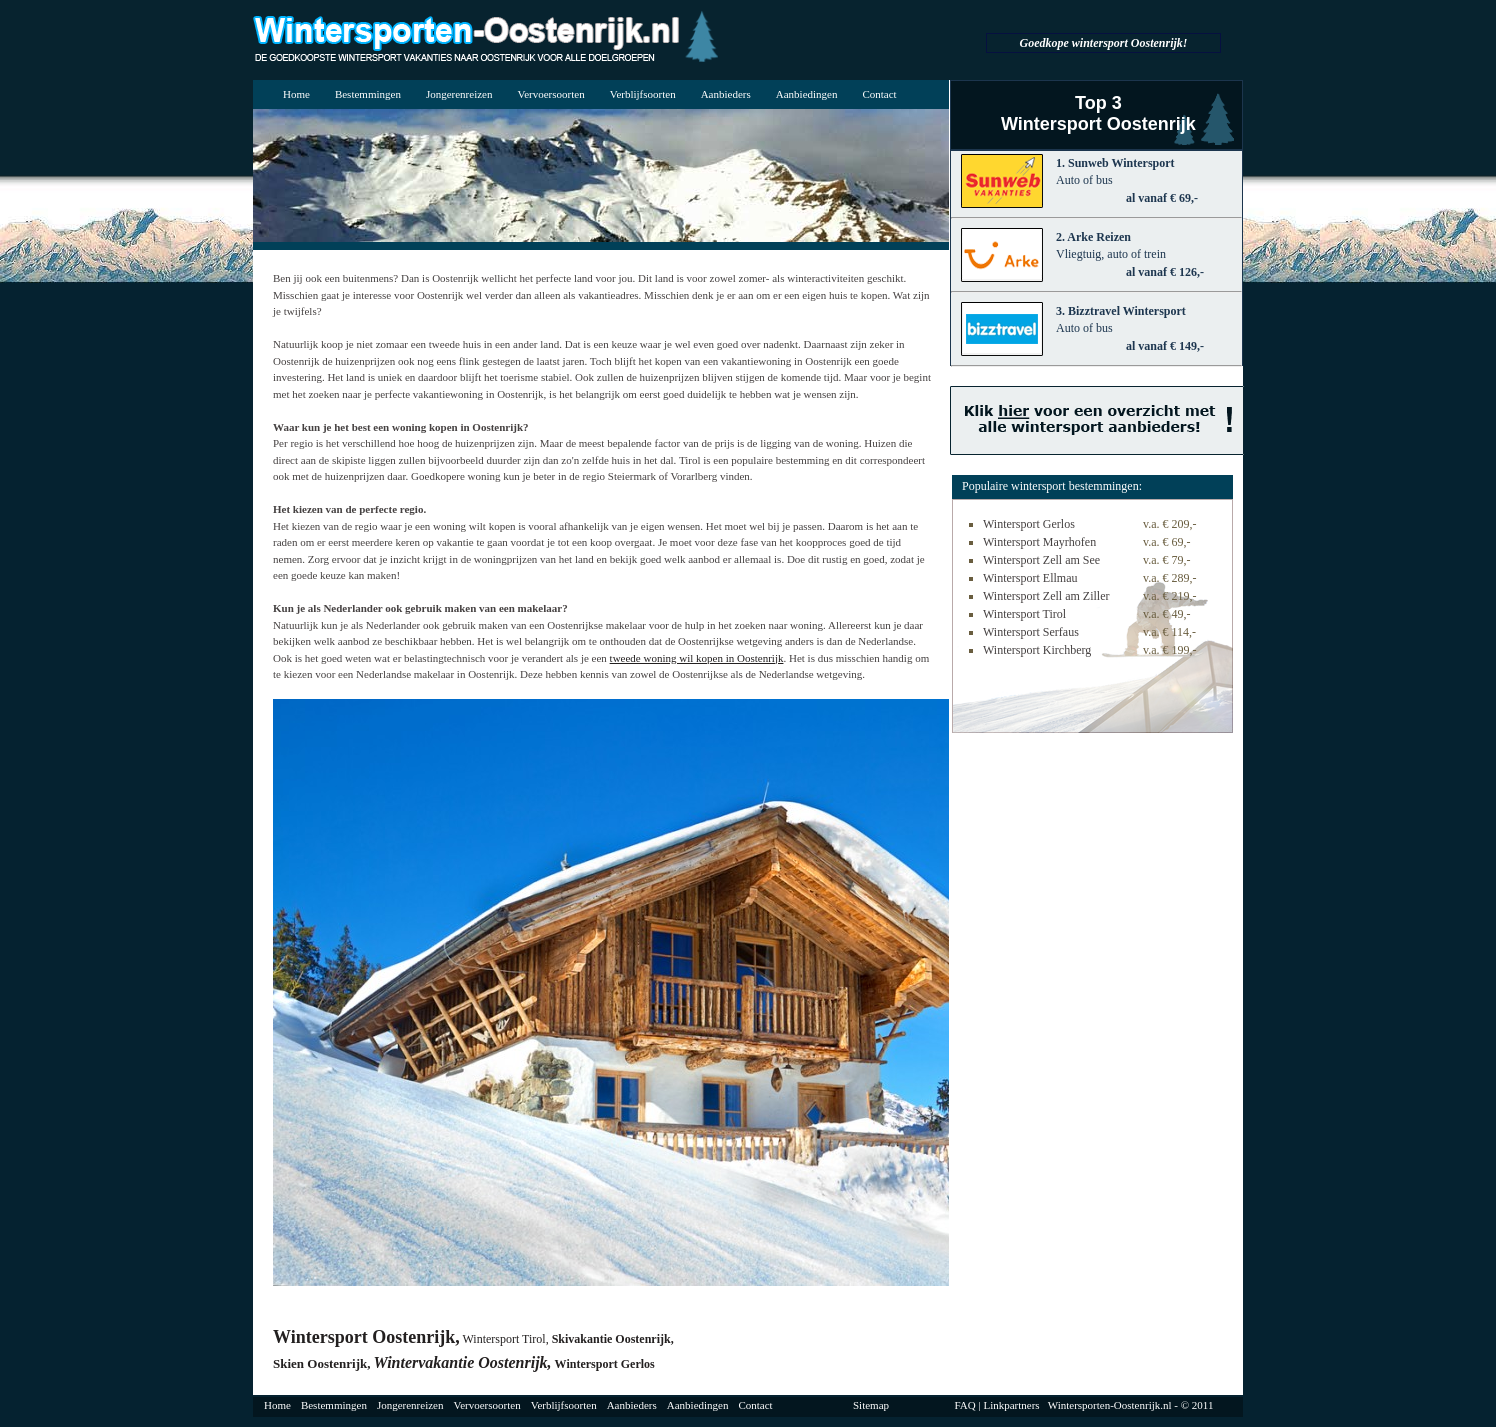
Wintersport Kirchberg (1037, 650)
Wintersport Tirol (1024, 614)
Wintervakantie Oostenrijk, (463, 1362)
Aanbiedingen (807, 94)
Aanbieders (726, 94)
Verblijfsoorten (643, 94)
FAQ (965, 1405)
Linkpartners (1011, 1405)
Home (296, 94)
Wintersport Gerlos (605, 1364)
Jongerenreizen (459, 94)
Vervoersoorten (550, 94)
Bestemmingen (368, 94)
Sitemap (871, 1405)
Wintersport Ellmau (1030, 578)
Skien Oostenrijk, (322, 1363)
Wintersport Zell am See (1041, 560)
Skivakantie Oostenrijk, (613, 1339)
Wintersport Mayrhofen (1039, 542)
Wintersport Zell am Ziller (1046, 596)
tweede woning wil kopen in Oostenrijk (697, 658)
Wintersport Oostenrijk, (366, 1337)
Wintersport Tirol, (505, 1339)
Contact (879, 94)
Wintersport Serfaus (1031, 632)
